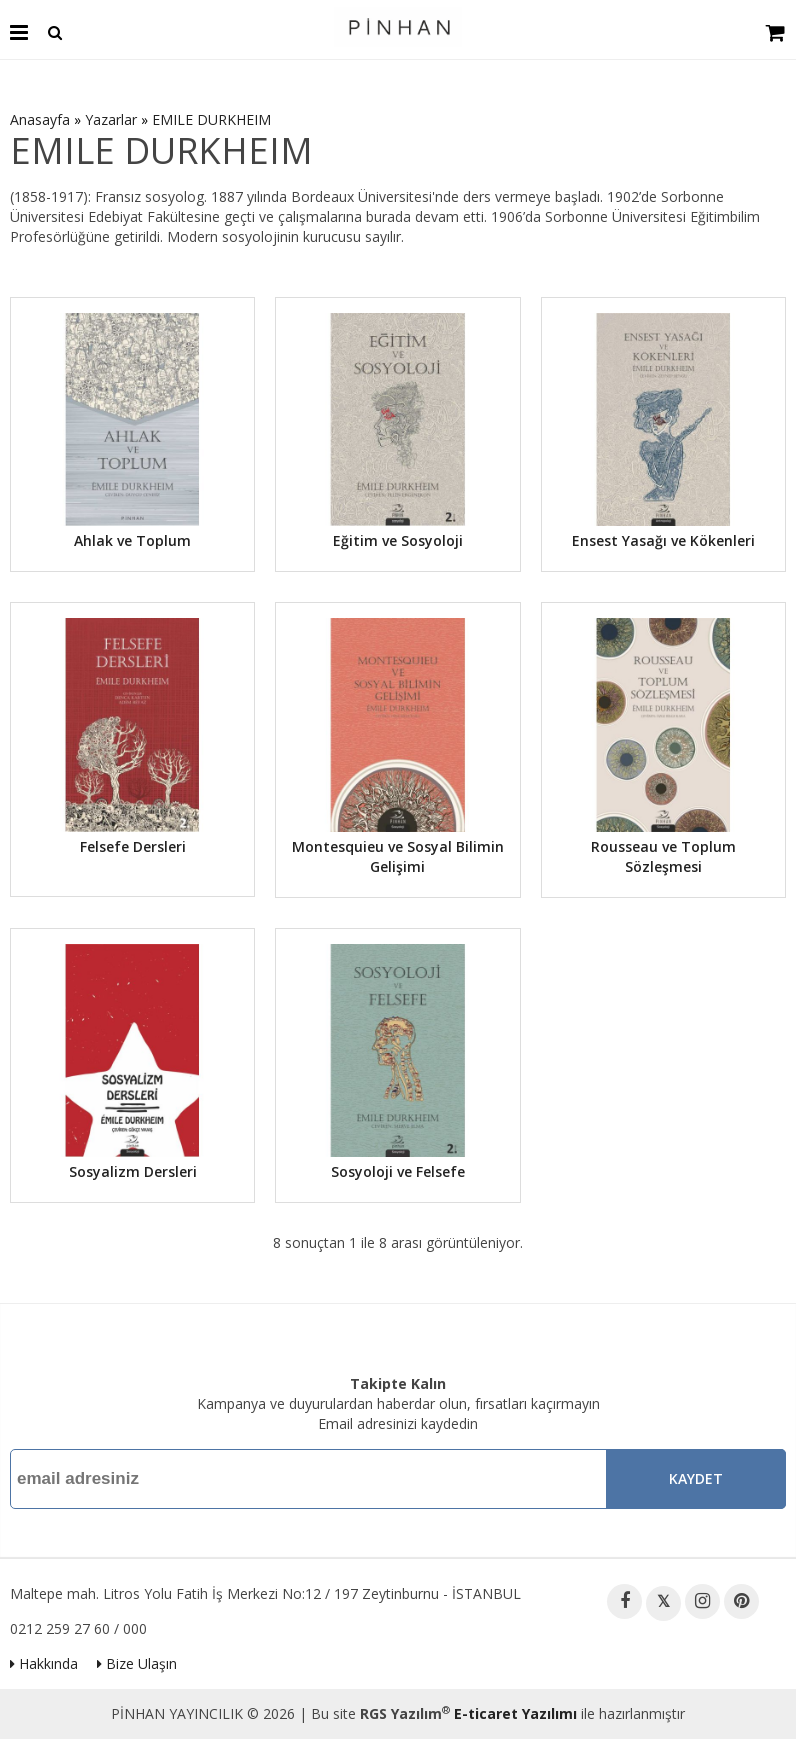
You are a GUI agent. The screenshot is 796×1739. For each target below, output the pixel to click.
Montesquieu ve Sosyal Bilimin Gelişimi (398, 856)
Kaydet (696, 1478)
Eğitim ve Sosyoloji (398, 540)
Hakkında (44, 1663)
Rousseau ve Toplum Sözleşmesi (663, 856)
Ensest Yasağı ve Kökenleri (663, 540)
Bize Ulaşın (137, 1663)
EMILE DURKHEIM (211, 119)
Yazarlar (111, 119)
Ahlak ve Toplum (132, 540)
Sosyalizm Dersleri (133, 1171)
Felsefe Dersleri (133, 846)
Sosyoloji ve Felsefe (398, 1171)
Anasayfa (40, 119)
